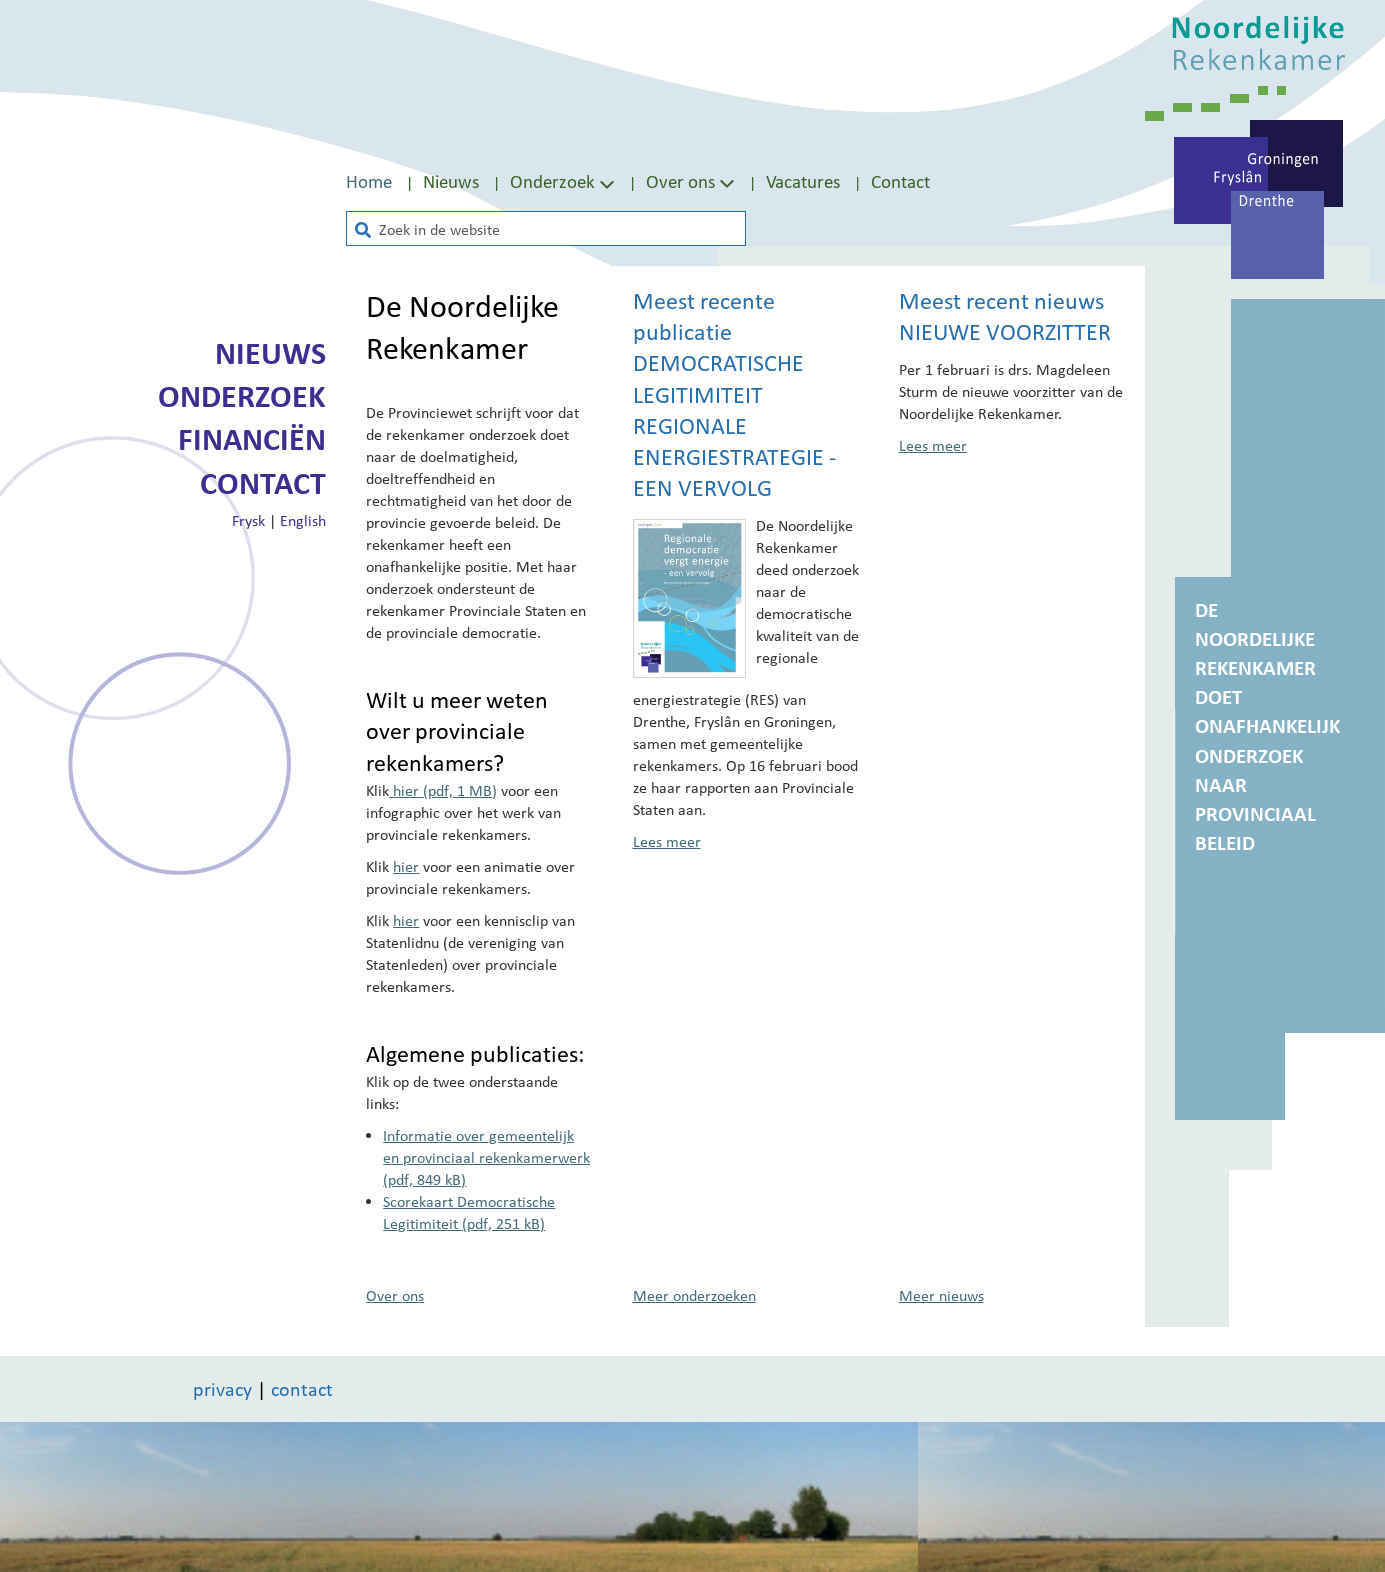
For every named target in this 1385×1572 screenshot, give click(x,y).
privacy (222, 1389)
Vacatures (803, 181)
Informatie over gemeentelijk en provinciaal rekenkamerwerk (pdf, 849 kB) (486, 1157)
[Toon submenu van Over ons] (727, 182)
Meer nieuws (941, 1295)
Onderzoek (242, 396)
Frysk (248, 520)
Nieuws (451, 181)
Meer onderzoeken (694, 1295)
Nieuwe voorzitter (1005, 332)
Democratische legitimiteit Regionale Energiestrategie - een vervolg (734, 425)
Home (369, 181)
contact (302, 1389)
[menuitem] (384, 181)
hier (406, 866)
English (303, 520)
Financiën (252, 439)
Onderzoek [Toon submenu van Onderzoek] (564, 181)
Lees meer (667, 841)
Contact (900, 181)
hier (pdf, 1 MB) (443, 790)
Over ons (680, 181)
